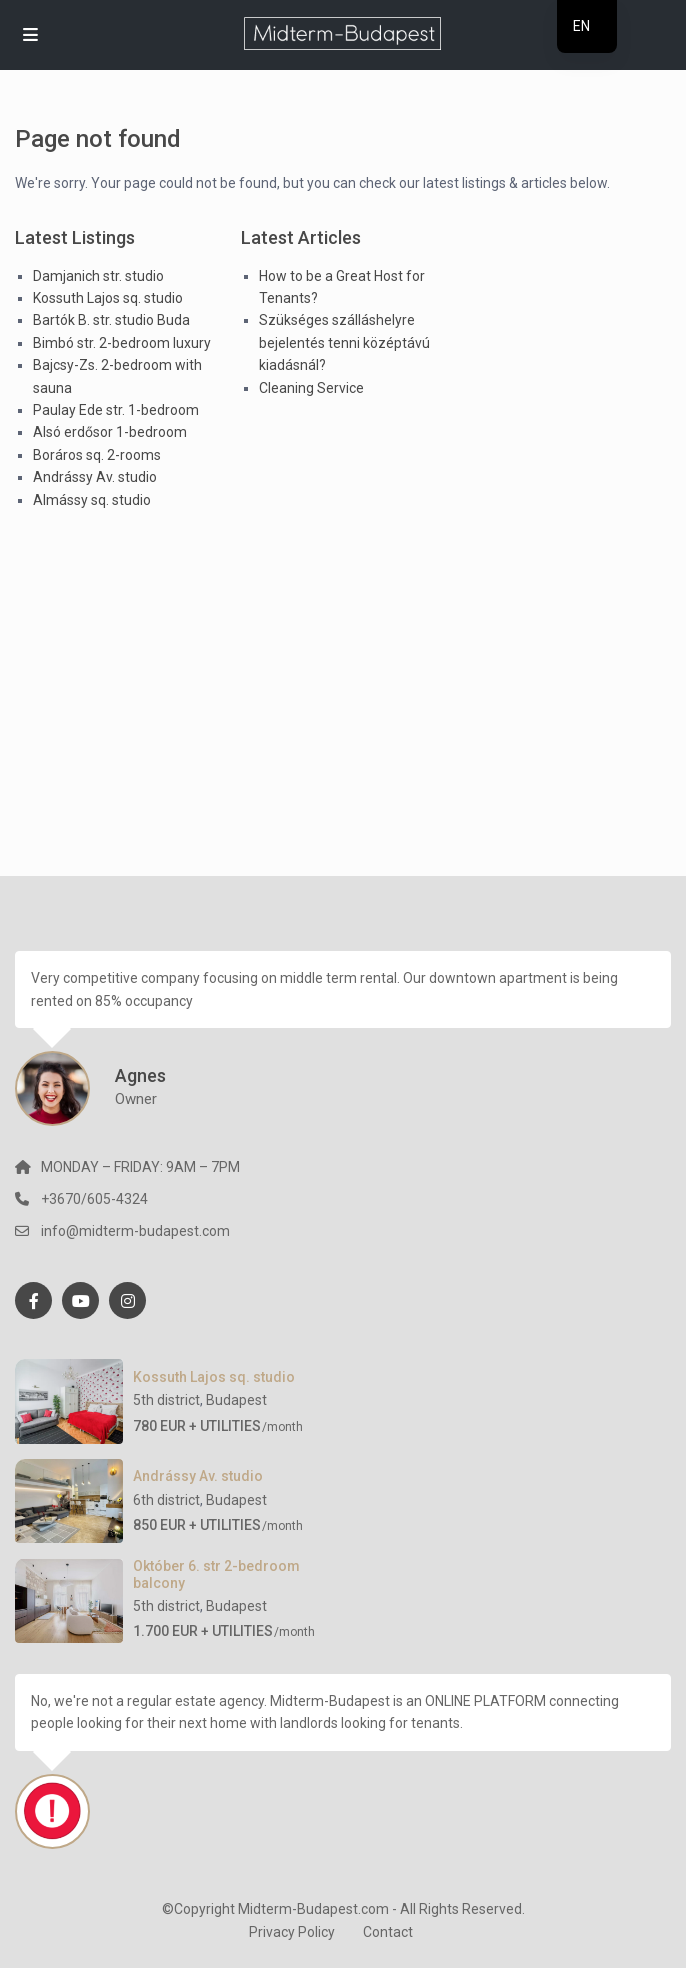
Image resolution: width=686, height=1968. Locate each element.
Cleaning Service (311, 388)
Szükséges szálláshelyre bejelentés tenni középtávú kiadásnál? (344, 342)
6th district (166, 1500)
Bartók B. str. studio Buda (111, 320)
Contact (388, 1932)
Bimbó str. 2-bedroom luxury (122, 343)
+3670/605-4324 (94, 1199)
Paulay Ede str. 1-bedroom (116, 410)
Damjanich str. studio (98, 276)
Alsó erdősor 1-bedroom (110, 432)
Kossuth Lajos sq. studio (108, 298)
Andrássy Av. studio (95, 477)
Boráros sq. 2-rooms (97, 455)
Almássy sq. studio (92, 500)
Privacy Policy (292, 1932)
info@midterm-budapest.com (135, 1231)
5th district (166, 1400)
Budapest (236, 1400)
